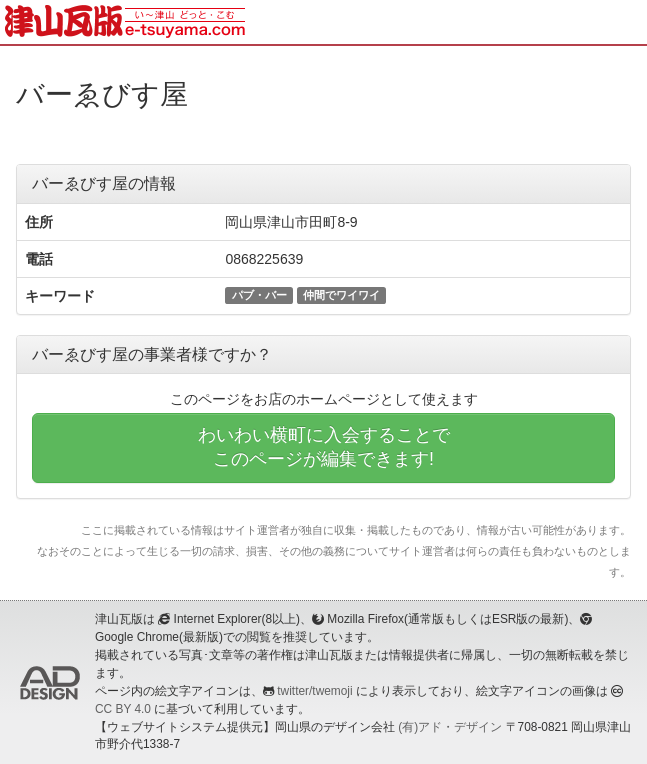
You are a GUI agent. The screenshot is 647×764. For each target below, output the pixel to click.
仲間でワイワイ (341, 295)
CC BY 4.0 (123, 709)
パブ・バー (259, 295)
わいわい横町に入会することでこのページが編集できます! (324, 447)
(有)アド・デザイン (450, 727)
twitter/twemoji (314, 691)
